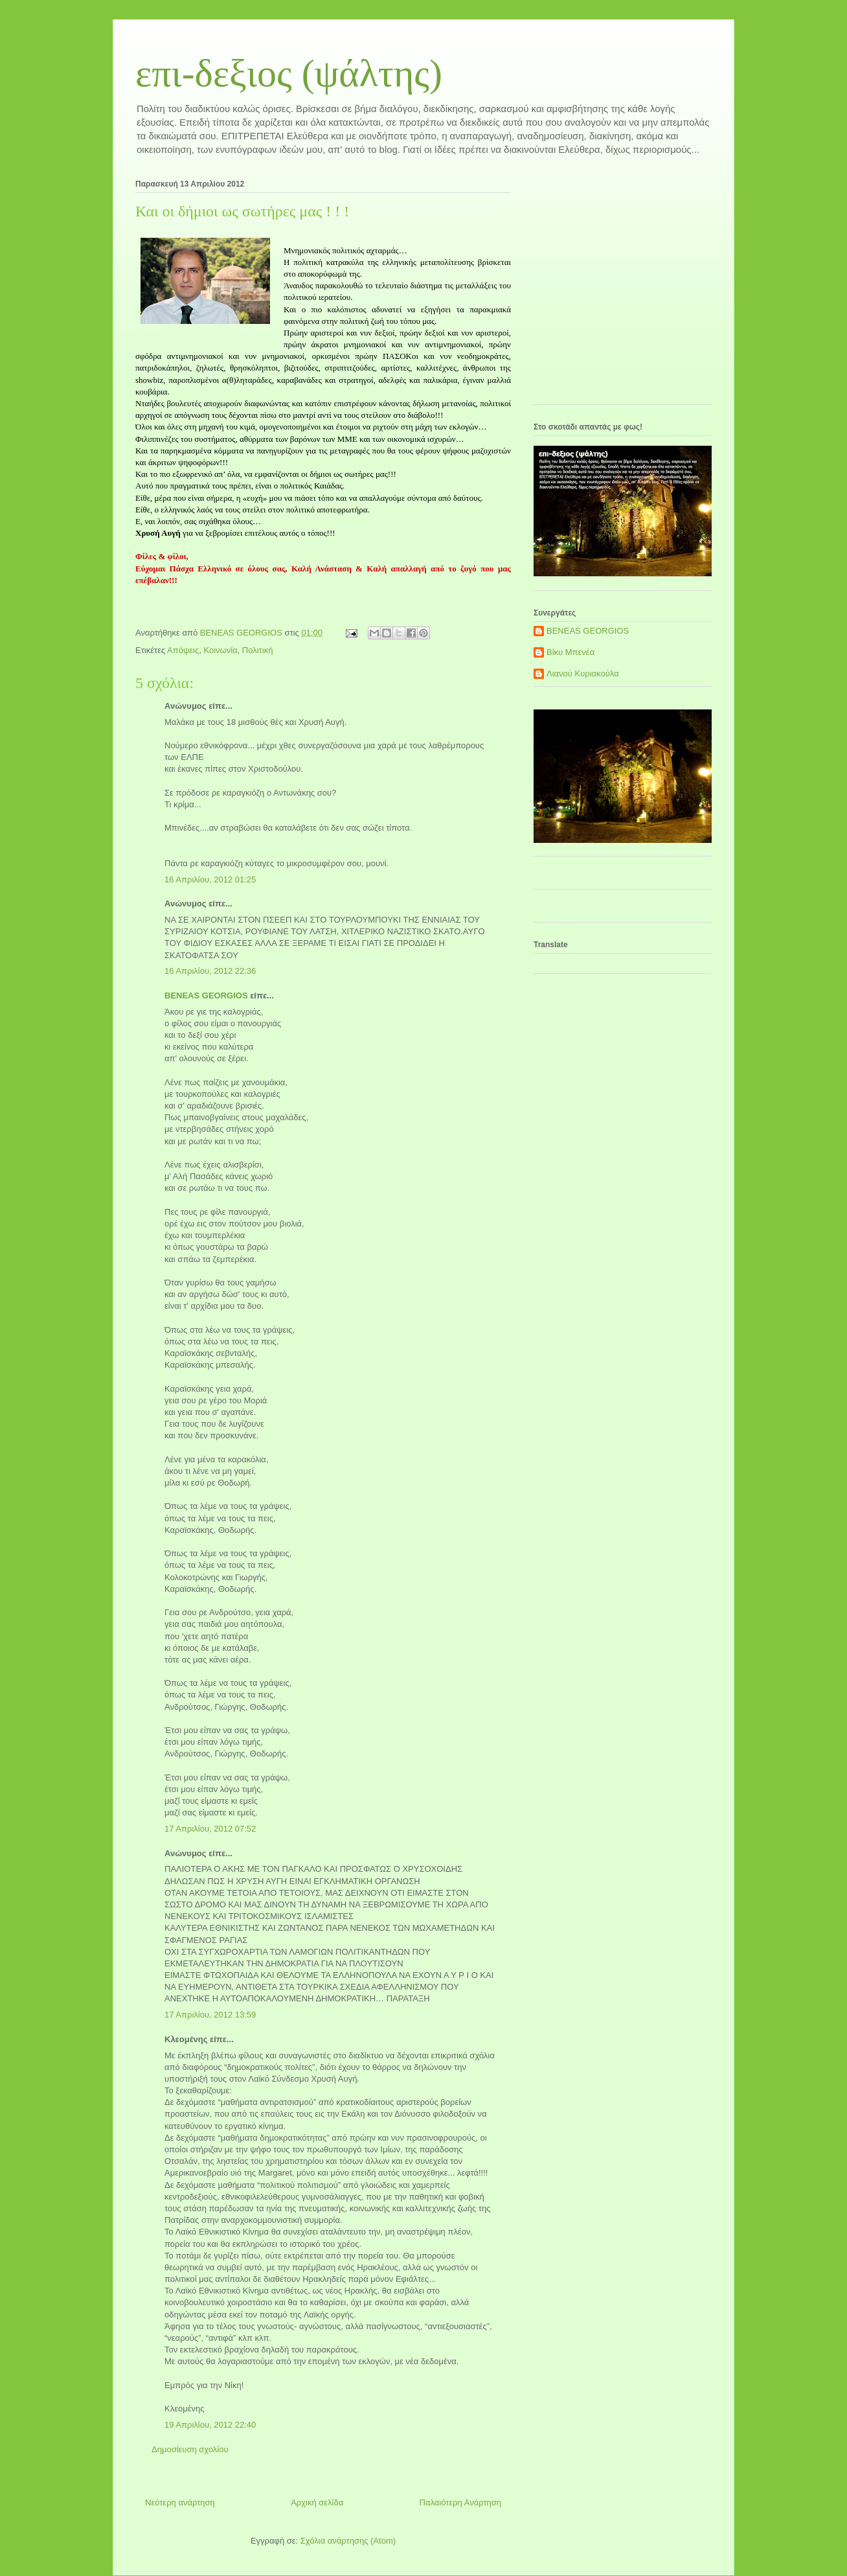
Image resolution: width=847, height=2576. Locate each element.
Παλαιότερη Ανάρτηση (460, 2502)
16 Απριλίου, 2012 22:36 (210, 971)
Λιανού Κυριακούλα (583, 673)
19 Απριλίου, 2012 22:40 (210, 2425)
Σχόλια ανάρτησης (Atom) (348, 2541)
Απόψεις (183, 650)
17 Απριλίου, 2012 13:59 (210, 2014)
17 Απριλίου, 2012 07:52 (210, 1829)
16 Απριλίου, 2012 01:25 (210, 879)
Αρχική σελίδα (317, 2502)
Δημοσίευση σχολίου (190, 2449)
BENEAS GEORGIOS (206, 995)
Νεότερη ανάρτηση (180, 2502)
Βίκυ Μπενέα (570, 652)
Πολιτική (257, 650)
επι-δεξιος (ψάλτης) (288, 73)
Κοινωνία (220, 650)
